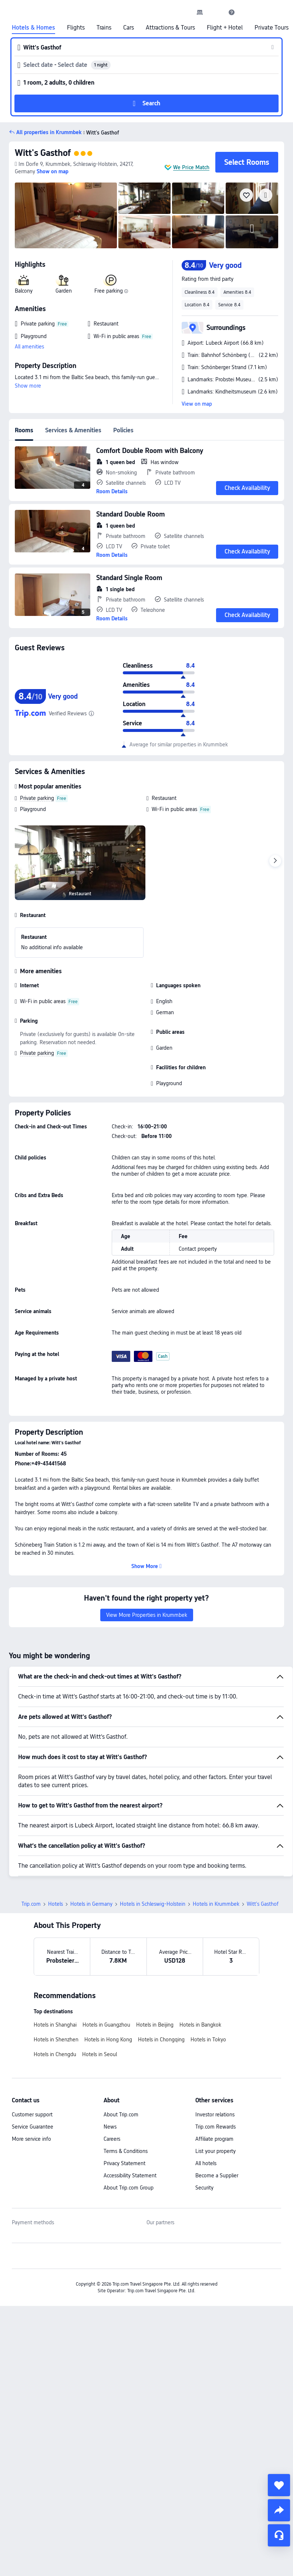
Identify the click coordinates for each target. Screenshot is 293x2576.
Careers (112, 2139)
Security (204, 2188)
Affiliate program (214, 2139)
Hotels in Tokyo (208, 2039)
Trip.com (31, 1904)
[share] (279, 2510)
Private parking (37, 798)
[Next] (275, 861)
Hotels (55, 1904)
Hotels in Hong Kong (108, 2039)
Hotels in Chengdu (55, 2054)
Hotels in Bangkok (200, 2025)
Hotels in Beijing (155, 2025)
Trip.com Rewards (215, 2127)
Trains (104, 27)
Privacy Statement (124, 2163)
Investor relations (215, 2114)
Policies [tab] (123, 430)
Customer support (32, 2114)
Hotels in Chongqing (161, 2039)
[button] (215, 12)
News (110, 2127)
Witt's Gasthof (43, 152)
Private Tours (272, 27)
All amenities (29, 347)
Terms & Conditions (126, 2151)
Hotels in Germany (91, 1904)
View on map (197, 404)
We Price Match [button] (191, 167)
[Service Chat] (279, 2535)
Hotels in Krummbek (216, 1904)
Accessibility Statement (130, 2175)
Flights (76, 27)
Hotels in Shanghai (55, 2025)
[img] (66, 215)
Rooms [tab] (24, 430)
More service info (31, 2139)
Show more (28, 386)
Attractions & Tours (170, 27)
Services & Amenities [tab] (73, 430)
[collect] (279, 2485)
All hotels (205, 2163)
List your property (215, 2151)
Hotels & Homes (33, 27)
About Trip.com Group (129, 2188)
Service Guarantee (32, 2127)
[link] (199, 12)
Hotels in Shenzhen (56, 2039)
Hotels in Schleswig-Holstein (152, 1904)
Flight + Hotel (225, 27)
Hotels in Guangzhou (106, 2025)
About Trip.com (121, 2114)
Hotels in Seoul (99, 2054)
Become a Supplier (216, 2175)
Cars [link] (128, 27)
